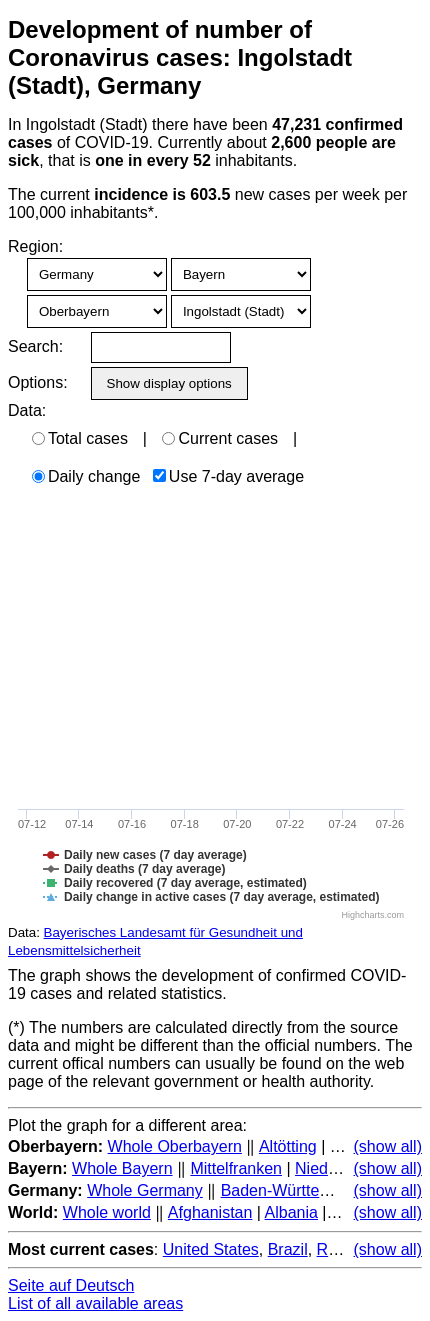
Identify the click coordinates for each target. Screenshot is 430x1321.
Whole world (107, 1212)
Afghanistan (210, 1212)
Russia (341, 1249)
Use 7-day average (228, 476)
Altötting (288, 1146)
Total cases (80, 438)
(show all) (388, 1146)
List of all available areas (95, 1303)
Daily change (86, 476)
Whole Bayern (122, 1168)
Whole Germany (145, 1190)
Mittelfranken (236, 1168)
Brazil (288, 1249)
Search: (35, 346)
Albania (291, 1212)
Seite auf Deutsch (71, 1285)
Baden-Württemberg (293, 1190)
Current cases (220, 438)
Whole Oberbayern (175, 1146)
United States (211, 1249)
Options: (37, 382)
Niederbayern (343, 1168)
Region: (35, 246)
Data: (27, 410)
